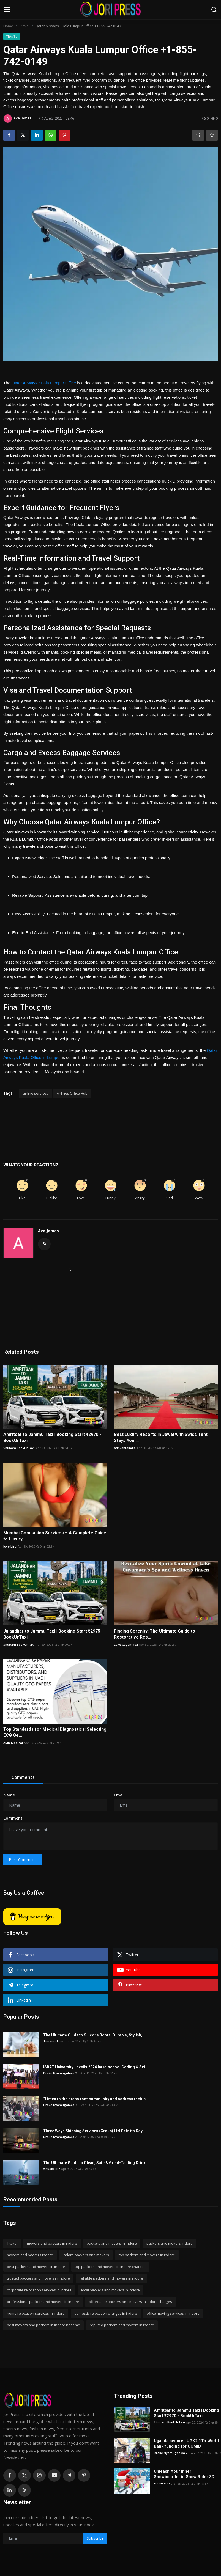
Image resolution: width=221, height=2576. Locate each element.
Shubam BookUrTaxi (18, 1448)
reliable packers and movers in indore (111, 2278)
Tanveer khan (53, 2041)
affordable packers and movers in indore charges (130, 2301)
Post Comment (22, 1859)
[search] (214, 10)
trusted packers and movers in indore (38, 2278)
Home (8, 25)
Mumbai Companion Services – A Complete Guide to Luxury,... (54, 1536)
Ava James (48, 1230)
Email (119, 1795)
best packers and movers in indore (36, 2266)
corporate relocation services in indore (39, 2290)
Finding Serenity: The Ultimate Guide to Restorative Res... (154, 1634)
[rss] (24, 2490)
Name (9, 1795)
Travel (24, 25)
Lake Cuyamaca (126, 1644)
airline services (35, 1093)
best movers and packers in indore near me (43, 2324)
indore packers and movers (86, 2254)
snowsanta (162, 2483)
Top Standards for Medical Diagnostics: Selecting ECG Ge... (55, 1732)
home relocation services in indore (36, 2313)
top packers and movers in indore (147, 2254)
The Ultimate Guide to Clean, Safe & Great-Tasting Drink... (96, 2163)
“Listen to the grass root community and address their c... (96, 2099)
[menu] (7, 10)
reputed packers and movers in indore (122, 2324)
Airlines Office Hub (72, 1093)
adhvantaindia (125, 1448)
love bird (10, 1546)
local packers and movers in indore (110, 2290)
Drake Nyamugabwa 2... (61, 2073)
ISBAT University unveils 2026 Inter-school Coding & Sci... (95, 2067)
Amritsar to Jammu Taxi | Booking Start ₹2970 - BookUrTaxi (52, 1437)
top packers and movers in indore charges (110, 2266)
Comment (13, 1818)
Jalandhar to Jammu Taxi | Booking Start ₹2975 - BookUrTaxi (53, 1634)
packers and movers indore (169, 2243)
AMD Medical (13, 1743)
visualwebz (51, 2169)
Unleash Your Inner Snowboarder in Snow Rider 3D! (184, 2474)
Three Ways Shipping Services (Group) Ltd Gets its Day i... (95, 2131)
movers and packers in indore (52, 2243)
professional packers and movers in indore (43, 2301)
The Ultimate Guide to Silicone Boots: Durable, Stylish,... (94, 2035)
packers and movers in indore (112, 2243)
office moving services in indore (173, 2313)
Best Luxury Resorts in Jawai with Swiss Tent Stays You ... (161, 1437)
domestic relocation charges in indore (105, 2313)
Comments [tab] (23, 1777)
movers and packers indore (30, 2254)
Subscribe (95, 2538)
